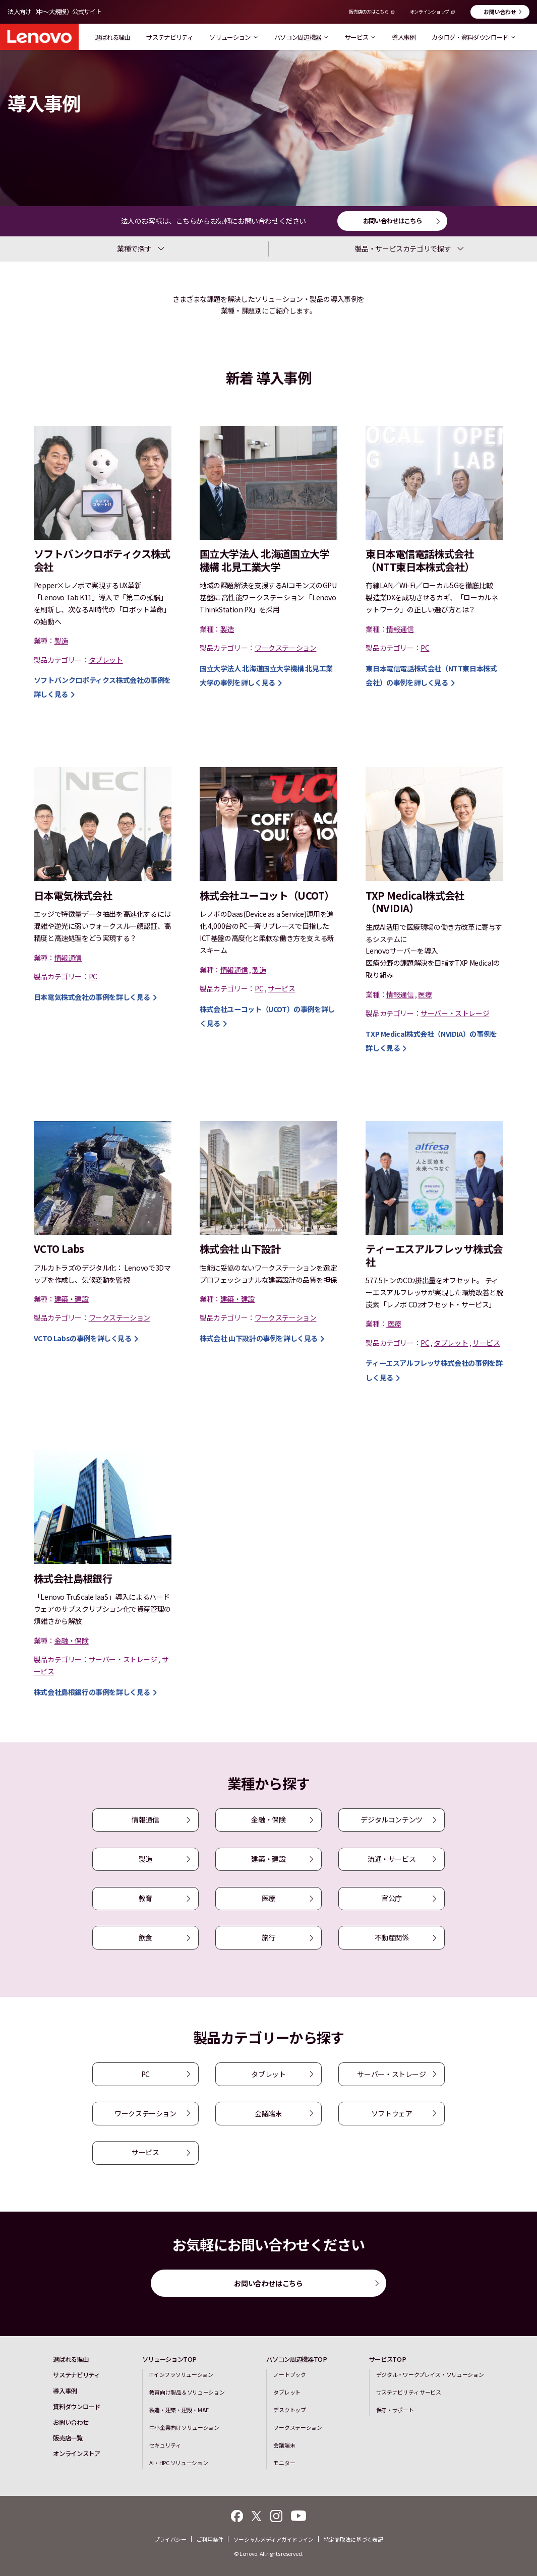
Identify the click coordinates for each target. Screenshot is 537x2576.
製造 (145, 1859)
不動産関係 (392, 1937)
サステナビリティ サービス (408, 2392)
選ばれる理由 (112, 37)
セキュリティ (165, 2445)
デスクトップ (289, 2410)
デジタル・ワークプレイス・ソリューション (430, 2374)
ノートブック (289, 2374)
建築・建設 (268, 1859)
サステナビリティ (169, 37)
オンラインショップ (430, 11)
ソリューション (233, 37)
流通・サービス (391, 1859)
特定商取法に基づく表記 (353, 2539)
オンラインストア (76, 2453)
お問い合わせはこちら (392, 220)
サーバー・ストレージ (391, 2074)
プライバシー (170, 2539)
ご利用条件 (209, 2539)
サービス (360, 37)
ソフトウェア (391, 2113)
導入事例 (403, 37)
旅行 (268, 1937)
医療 (268, 1898)
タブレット (268, 2074)
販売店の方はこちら (369, 11)
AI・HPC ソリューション (178, 2463)
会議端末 (268, 2113)
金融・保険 (268, 1819)
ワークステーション (145, 2113)
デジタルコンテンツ (391, 1819)
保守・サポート (395, 2410)
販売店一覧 (67, 2437)
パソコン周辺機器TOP (296, 2359)
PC (145, 2074)
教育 (145, 1898)
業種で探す (134, 248)
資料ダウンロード (76, 2406)
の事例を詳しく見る (92, 997)
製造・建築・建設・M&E (179, 2410)
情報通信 (145, 1819)
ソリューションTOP (169, 2359)
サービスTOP (387, 2359)
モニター (284, 2463)
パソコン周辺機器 (301, 37)
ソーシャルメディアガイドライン (273, 2539)
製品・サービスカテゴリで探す (403, 248)
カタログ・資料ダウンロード (473, 37)
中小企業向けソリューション (184, 2427)
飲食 (145, 1937)
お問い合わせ (500, 12)
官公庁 (391, 1898)
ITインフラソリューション (181, 2374)
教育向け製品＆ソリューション (187, 2392)
